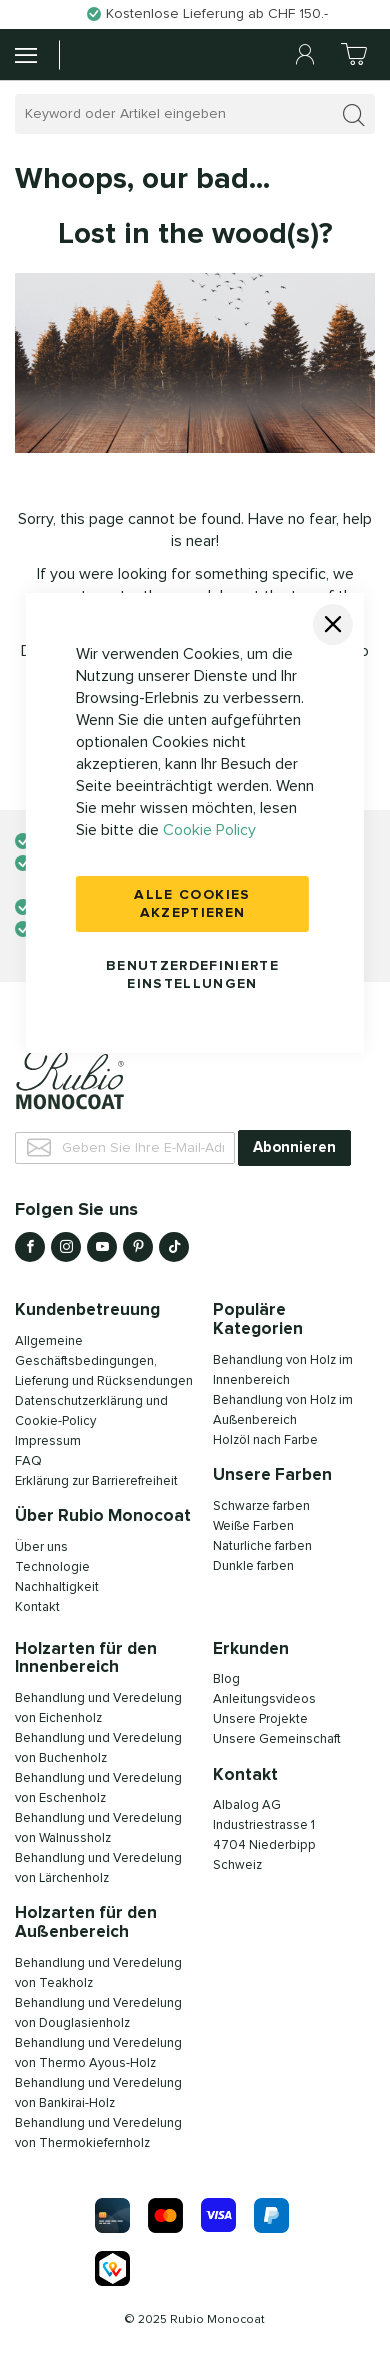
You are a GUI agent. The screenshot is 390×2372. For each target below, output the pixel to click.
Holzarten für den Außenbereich (86, 1923)
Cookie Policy (209, 830)
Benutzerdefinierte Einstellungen (192, 975)
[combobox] (195, 114)
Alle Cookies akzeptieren (192, 904)
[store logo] (108, 54)
